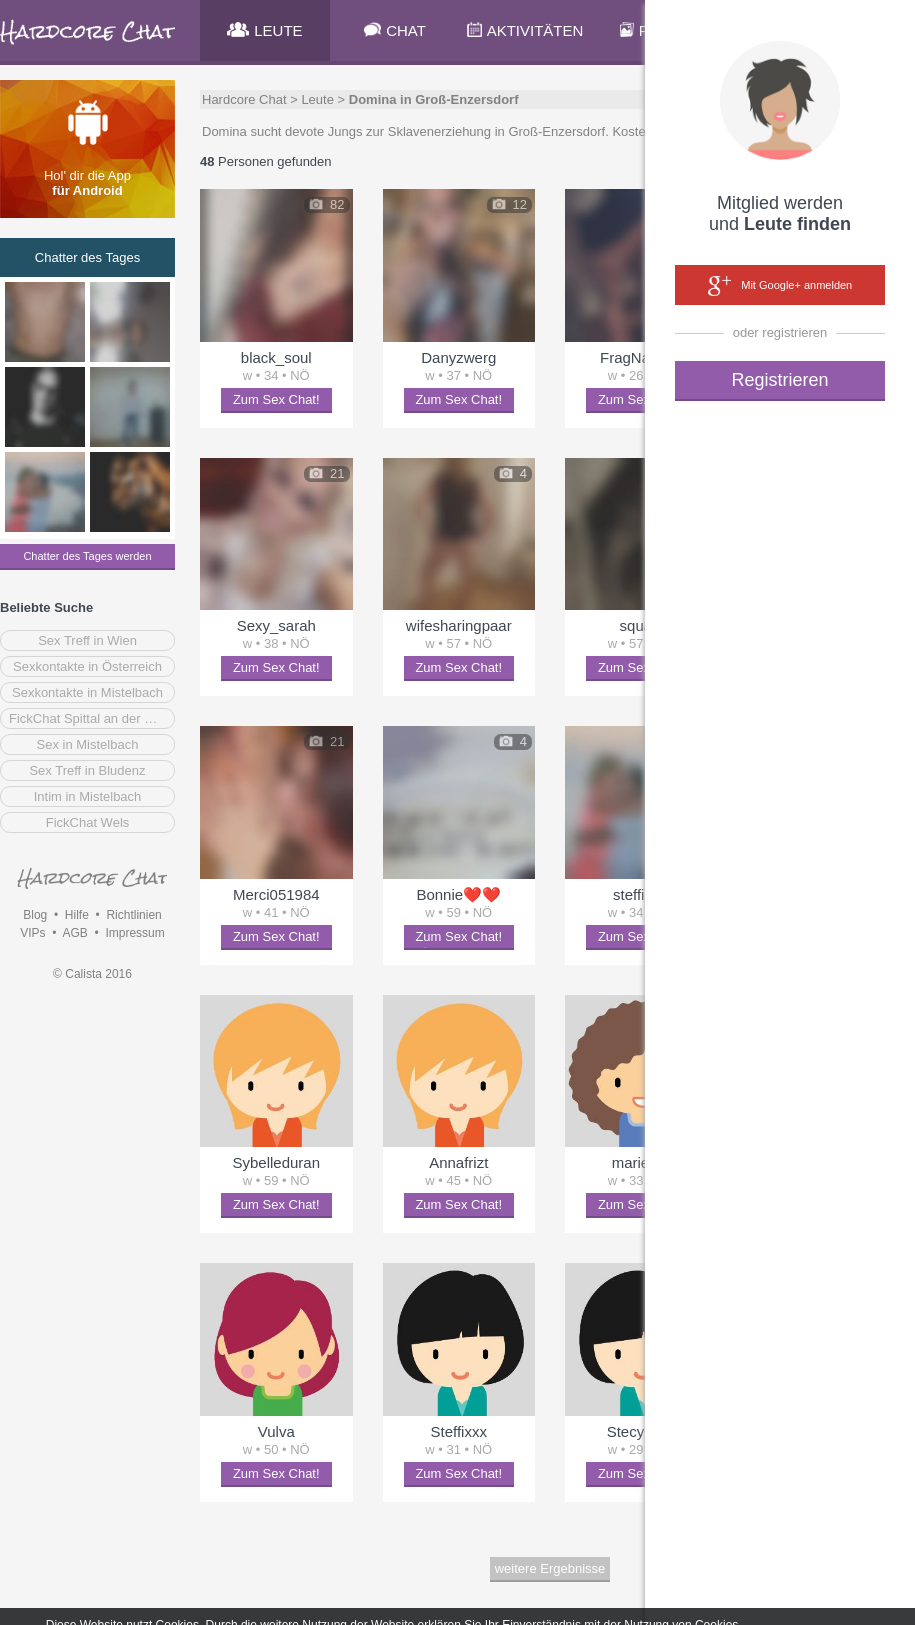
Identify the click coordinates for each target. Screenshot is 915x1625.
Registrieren (779, 380)
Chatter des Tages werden (87, 556)
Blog (35, 915)
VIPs (32, 933)
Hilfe (77, 915)
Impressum (134, 933)
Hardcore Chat (244, 99)
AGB (74, 933)
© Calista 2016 (92, 974)
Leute (317, 99)
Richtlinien (133, 915)
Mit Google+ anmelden (780, 286)
